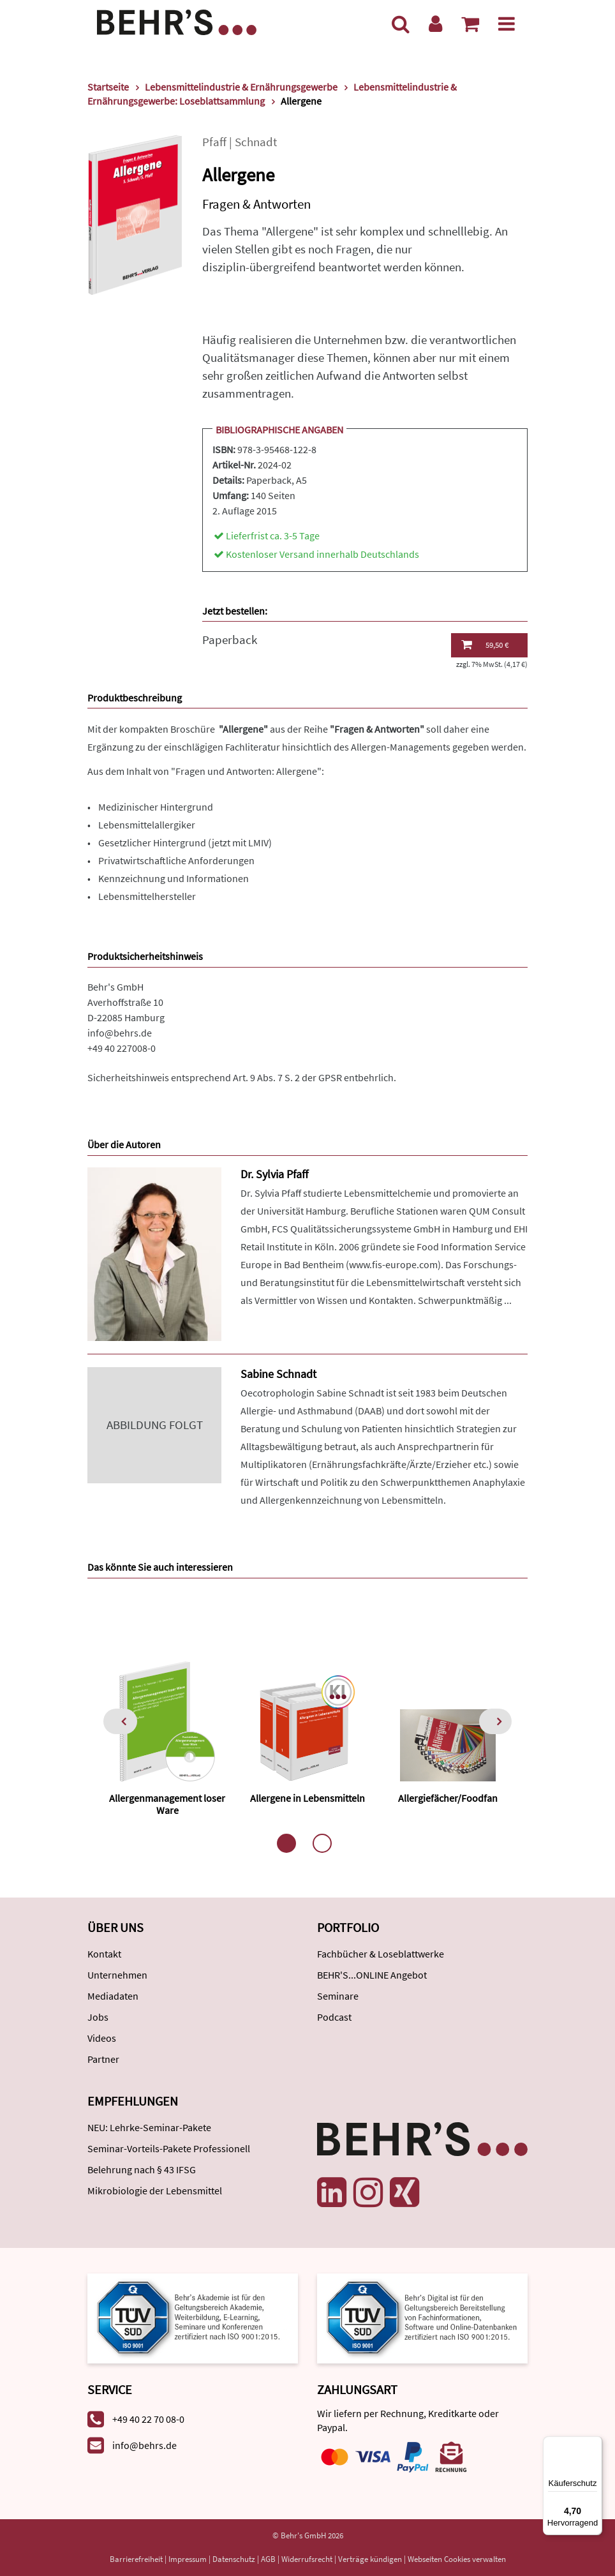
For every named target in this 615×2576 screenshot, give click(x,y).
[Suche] (401, 23)
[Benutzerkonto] (435, 23)
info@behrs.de (119, 1032)
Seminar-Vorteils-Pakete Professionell (168, 2148)
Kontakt (104, 1953)
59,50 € (484, 644)
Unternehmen (117, 1974)
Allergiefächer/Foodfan (448, 1798)
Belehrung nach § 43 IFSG (141, 2169)
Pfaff (214, 142)
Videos (101, 2038)
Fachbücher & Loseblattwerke (380, 1953)
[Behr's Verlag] (176, 20)
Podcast (334, 2017)
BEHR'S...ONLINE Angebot (372, 1974)
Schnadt (256, 142)
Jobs (97, 2017)
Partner (103, 2059)
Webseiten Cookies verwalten (457, 2559)
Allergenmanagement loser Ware (167, 1804)
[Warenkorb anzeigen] (470, 23)
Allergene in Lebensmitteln (307, 1798)
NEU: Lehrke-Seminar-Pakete (149, 2127)
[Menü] (506, 23)
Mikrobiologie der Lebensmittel (154, 2190)
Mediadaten (112, 1995)
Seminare (338, 1995)
